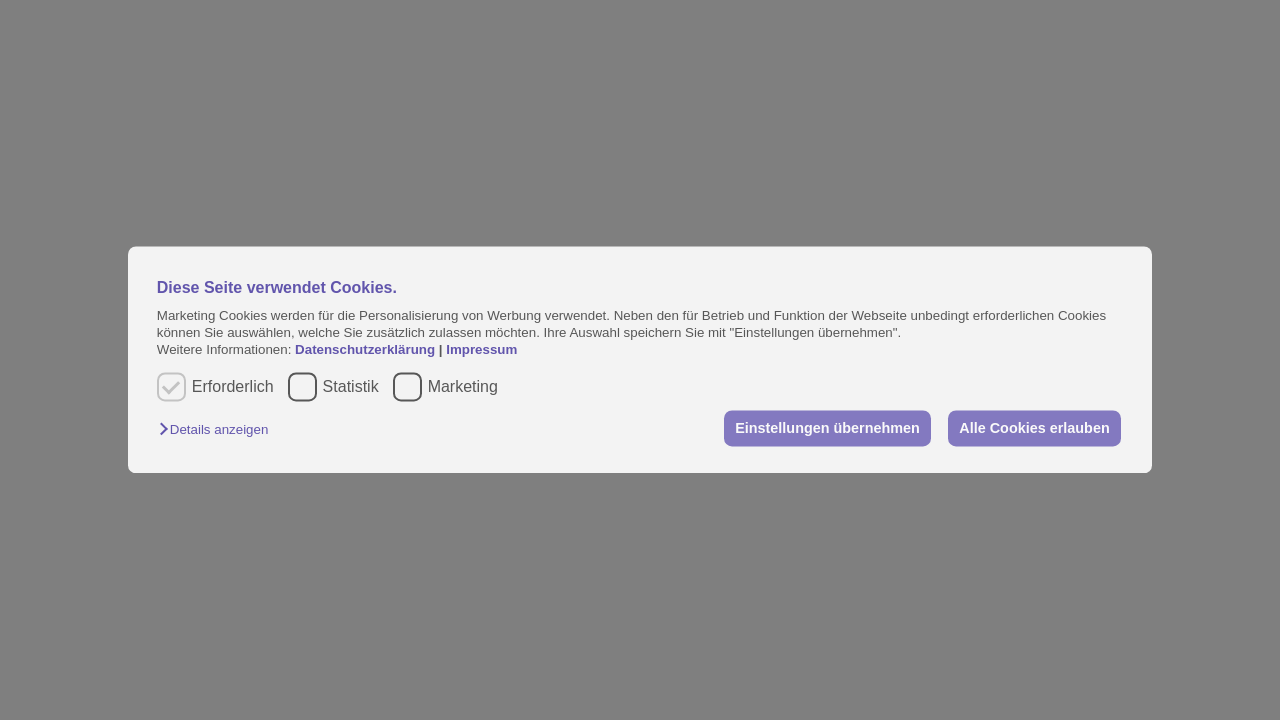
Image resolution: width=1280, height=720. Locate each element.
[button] (218, 429)
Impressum (481, 350)
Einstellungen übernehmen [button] (827, 428)
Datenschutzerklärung (367, 350)
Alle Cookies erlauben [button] (1034, 428)
